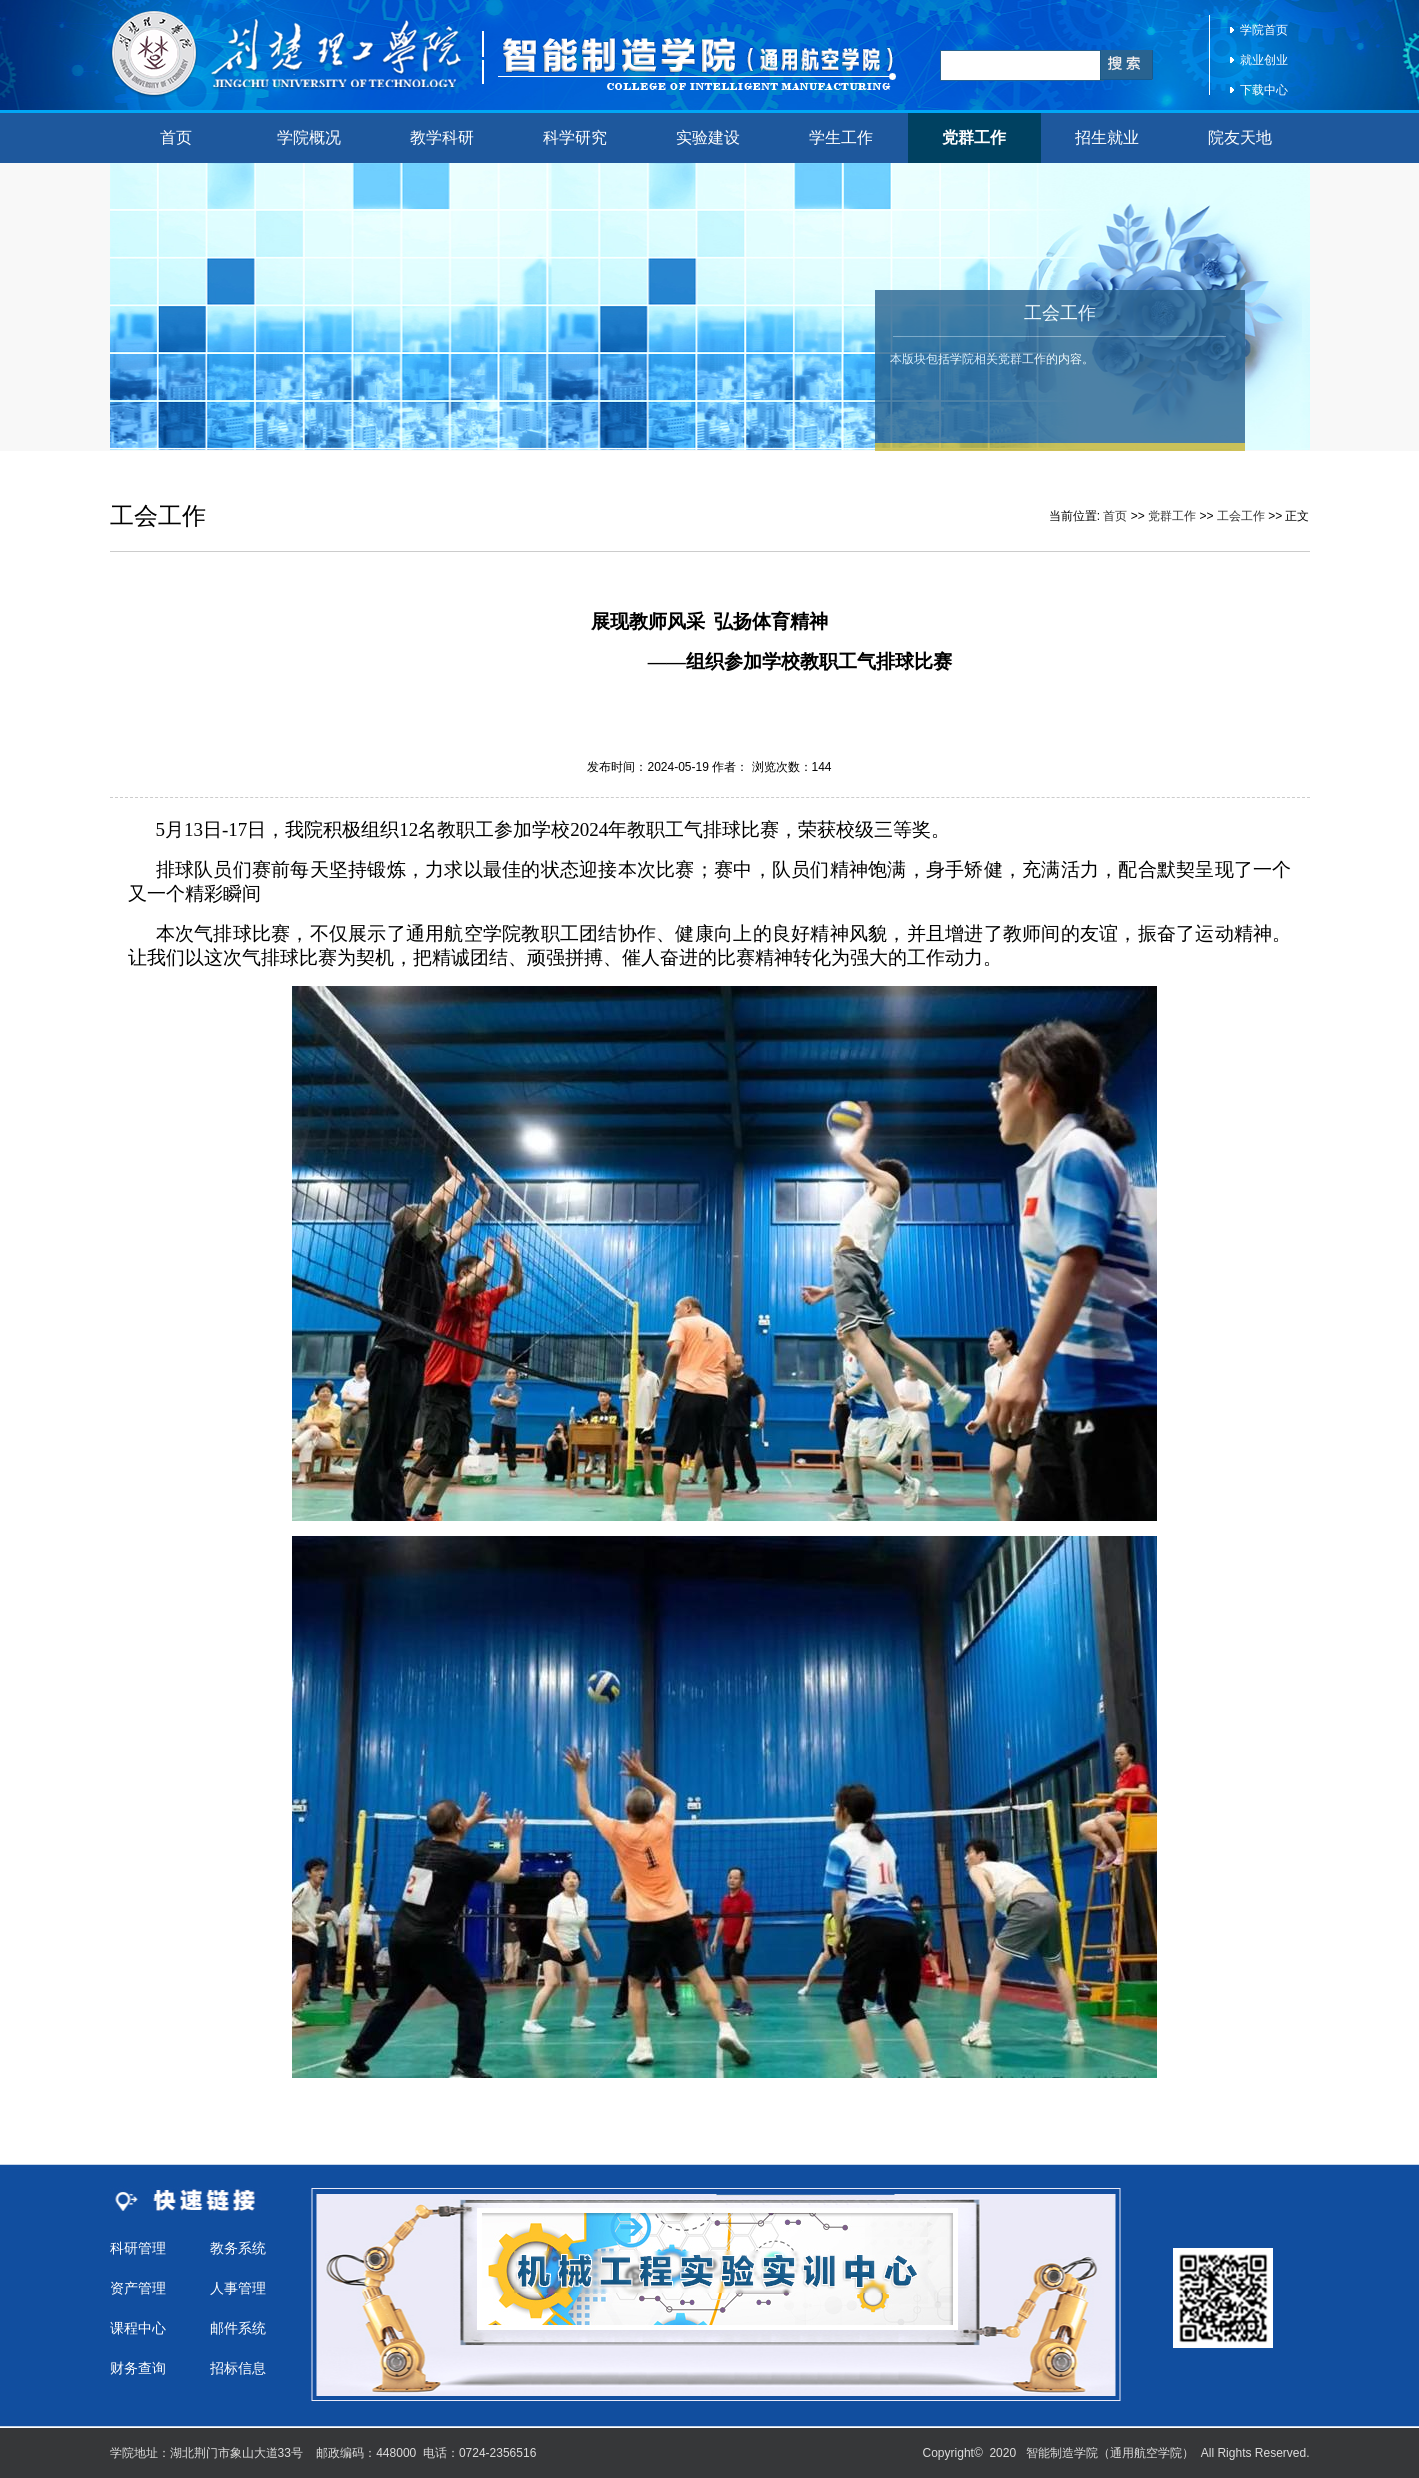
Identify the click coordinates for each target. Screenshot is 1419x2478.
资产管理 (138, 2288)
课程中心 (138, 2328)
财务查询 (138, 2368)
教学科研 (442, 137)
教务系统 (238, 2248)
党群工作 (974, 137)
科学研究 (575, 137)
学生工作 (841, 137)
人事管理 (238, 2288)
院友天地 (1240, 137)
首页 (176, 137)
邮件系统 (238, 2328)
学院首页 (1264, 30)
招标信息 (238, 2368)
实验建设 (708, 137)
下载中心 (1264, 90)
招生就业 (1107, 137)
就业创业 (1264, 60)
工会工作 (1241, 516)
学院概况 (309, 137)
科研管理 (138, 2248)
